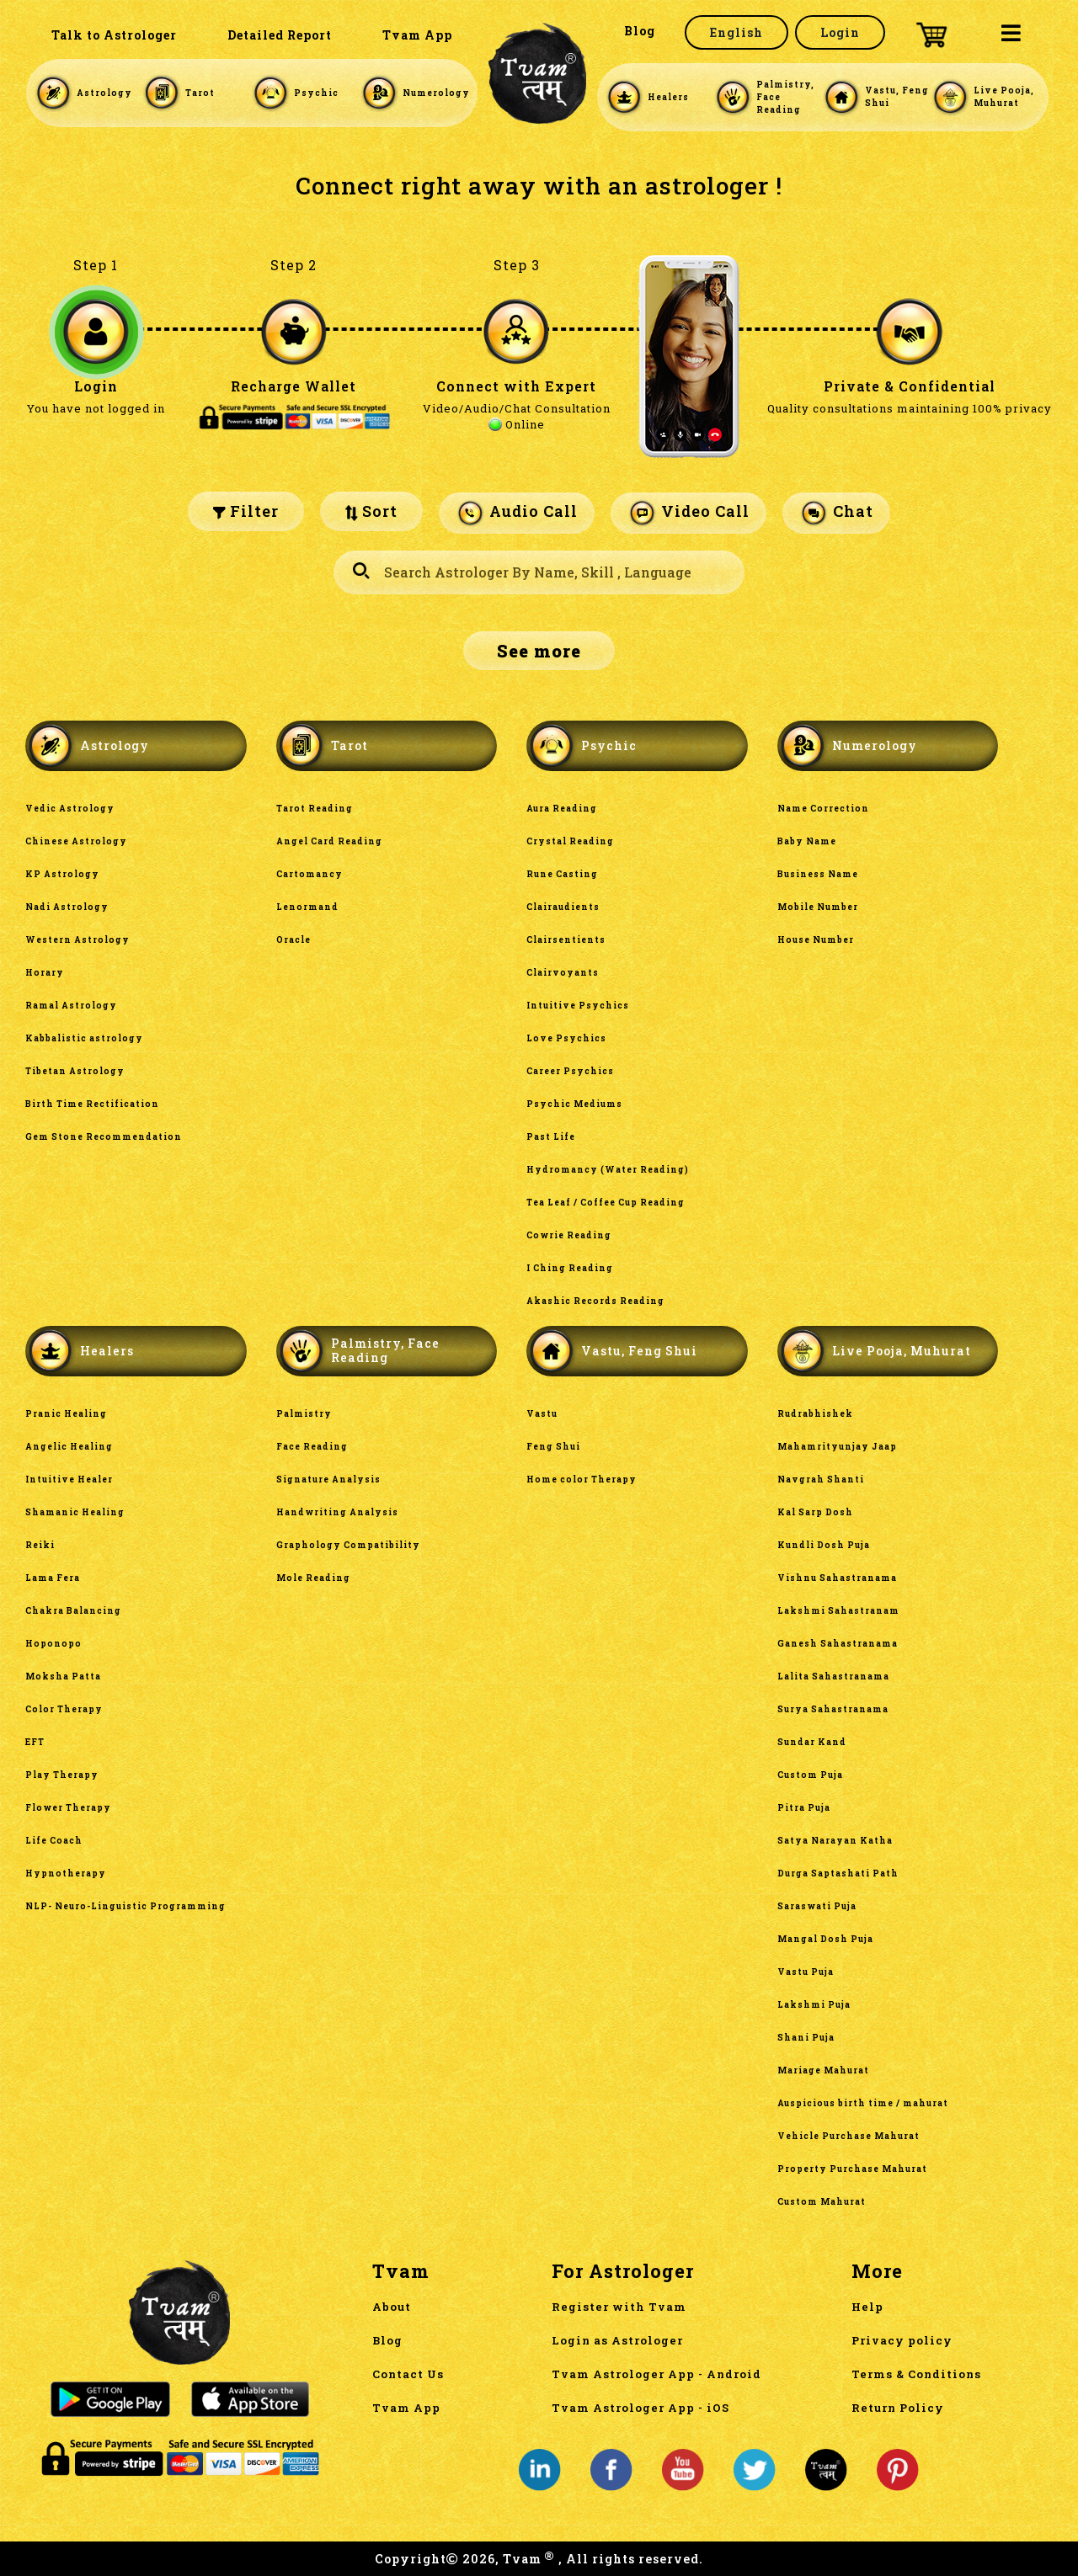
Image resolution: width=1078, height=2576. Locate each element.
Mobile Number (817, 907)
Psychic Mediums (574, 1104)
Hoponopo (53, 1643)
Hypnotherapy (65, 1873)
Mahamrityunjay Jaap (837, 1446)
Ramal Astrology (71, 1005)
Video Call (688, 513)
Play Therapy (62, 1775)
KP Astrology (62, 874)
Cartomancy (309, 874)
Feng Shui (553, 1446)
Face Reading (312, 1446)
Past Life (550, 1136)
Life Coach (54, 1840)
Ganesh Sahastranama (837, 1643)
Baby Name (806, 841)
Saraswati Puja (817, 1906)
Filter (246, 511)
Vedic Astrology (70, 808)
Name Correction (823, 808)
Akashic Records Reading (595, 1301)
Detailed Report (279, 35)
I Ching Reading (569, 1268)
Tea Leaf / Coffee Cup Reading (605, 1202)
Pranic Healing (66, 1413)
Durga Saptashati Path (838, 1873)
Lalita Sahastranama (833, 1676)
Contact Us (408, 2374)
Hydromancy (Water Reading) (607, 1169)
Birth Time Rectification (92, 1104)
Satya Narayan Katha (836, 1840)
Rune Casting (562, 874)
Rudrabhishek (815, 1413)
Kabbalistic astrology (84, 1038)
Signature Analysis (328, 1479)
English (736, 32)
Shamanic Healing (75, 1512)
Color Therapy (64, 1709)
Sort (371, 511)
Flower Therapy (68, 1807)
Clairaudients (563, 907)
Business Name (817, 874)
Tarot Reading (314, 808)
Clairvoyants (562, 972)
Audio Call (517, 513)
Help (867, 2306)
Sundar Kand (811, 1742)
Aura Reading (561, 808)
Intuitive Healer (69, 1479)
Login (840, 32)
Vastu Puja (805, 1972)
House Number (815, 939)
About (391, 2306)
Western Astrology (77, 939)
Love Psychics (566, 1038)
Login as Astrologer (617, 2340)
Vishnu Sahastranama (837, 1578)
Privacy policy (902, 2340)
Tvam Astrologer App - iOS (640, 2407)
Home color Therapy (581, 1479)
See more (539, 651)
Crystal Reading (570, 841)
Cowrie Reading (568, 1235)
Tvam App (417, 35)
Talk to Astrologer (114, 35)
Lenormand (307, 907)
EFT (35, 1742)
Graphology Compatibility (348, 1545)
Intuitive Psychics (577, 1005)
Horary (44, 972)
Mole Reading (313, 1578)
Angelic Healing (69, 1446)
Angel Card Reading (329, 841)
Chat (836, 513)
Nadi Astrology (67, 907)
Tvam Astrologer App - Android (656, 2374)
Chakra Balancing (73, 1610)
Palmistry (304, 1413)
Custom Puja (810, 1775)
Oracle (293, 939)
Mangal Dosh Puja (825, 1939)
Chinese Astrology (76, 841)
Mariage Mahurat (823, 2070)
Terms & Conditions (916, 2374)
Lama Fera (52, 1578)
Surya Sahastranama (833, 1709)
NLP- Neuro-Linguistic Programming (125, 1906)
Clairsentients (566, 939)
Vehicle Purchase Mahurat (848, 2136)
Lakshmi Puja (814, 2004)
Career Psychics (570, 1071)
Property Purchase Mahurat (852, 2169)
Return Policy (897, 2407)
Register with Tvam (619, 2306)
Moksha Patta (63, 1676)
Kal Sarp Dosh (815, 1512)
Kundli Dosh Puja (823, 1545)
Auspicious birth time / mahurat (862, 2103)
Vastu (542, 1413)
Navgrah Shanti (820, 1479)
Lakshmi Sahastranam (838, 1610)
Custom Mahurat (821, 2201)
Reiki (40, 1545)
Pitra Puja (803, 1807)
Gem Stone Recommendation (103, 1136)
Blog (639, 31)
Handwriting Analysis (337, 1512)
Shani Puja (806, 2037)
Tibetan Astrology (75, 1071)
